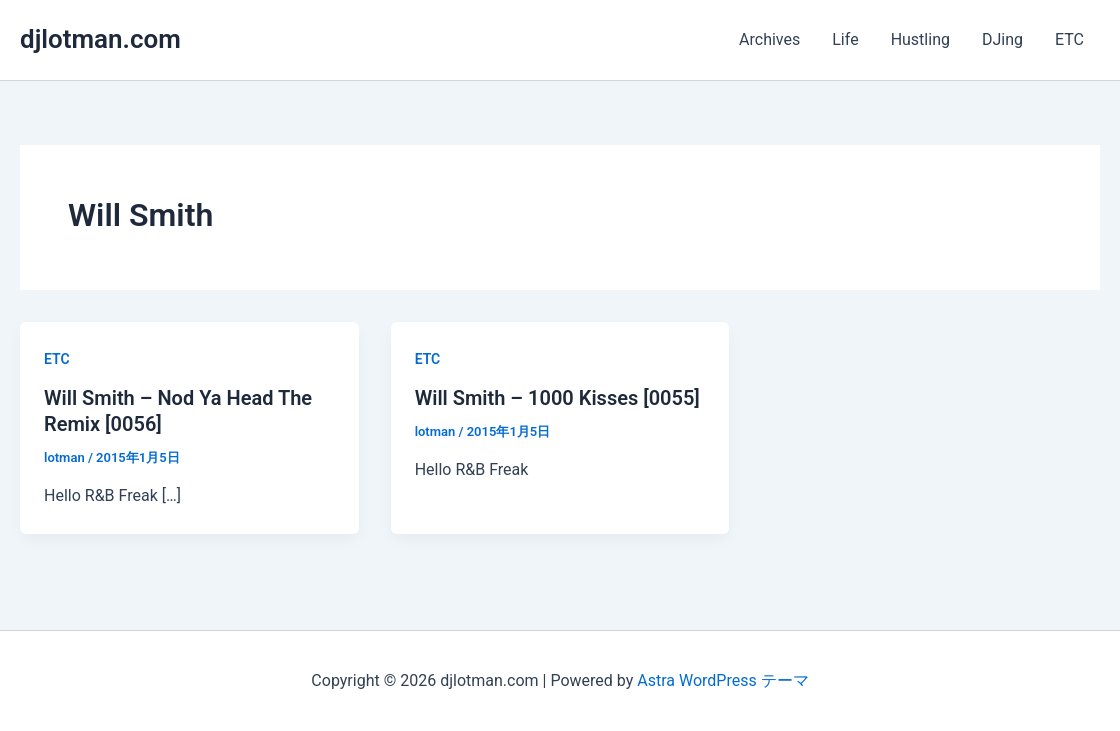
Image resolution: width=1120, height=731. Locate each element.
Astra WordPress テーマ (722, 680)
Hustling (920, 39)
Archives (769, 39)
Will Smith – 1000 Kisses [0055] (557, 398)
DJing (1002, 39)
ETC (1069, 39)
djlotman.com (100, 39)
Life (845, 39)
